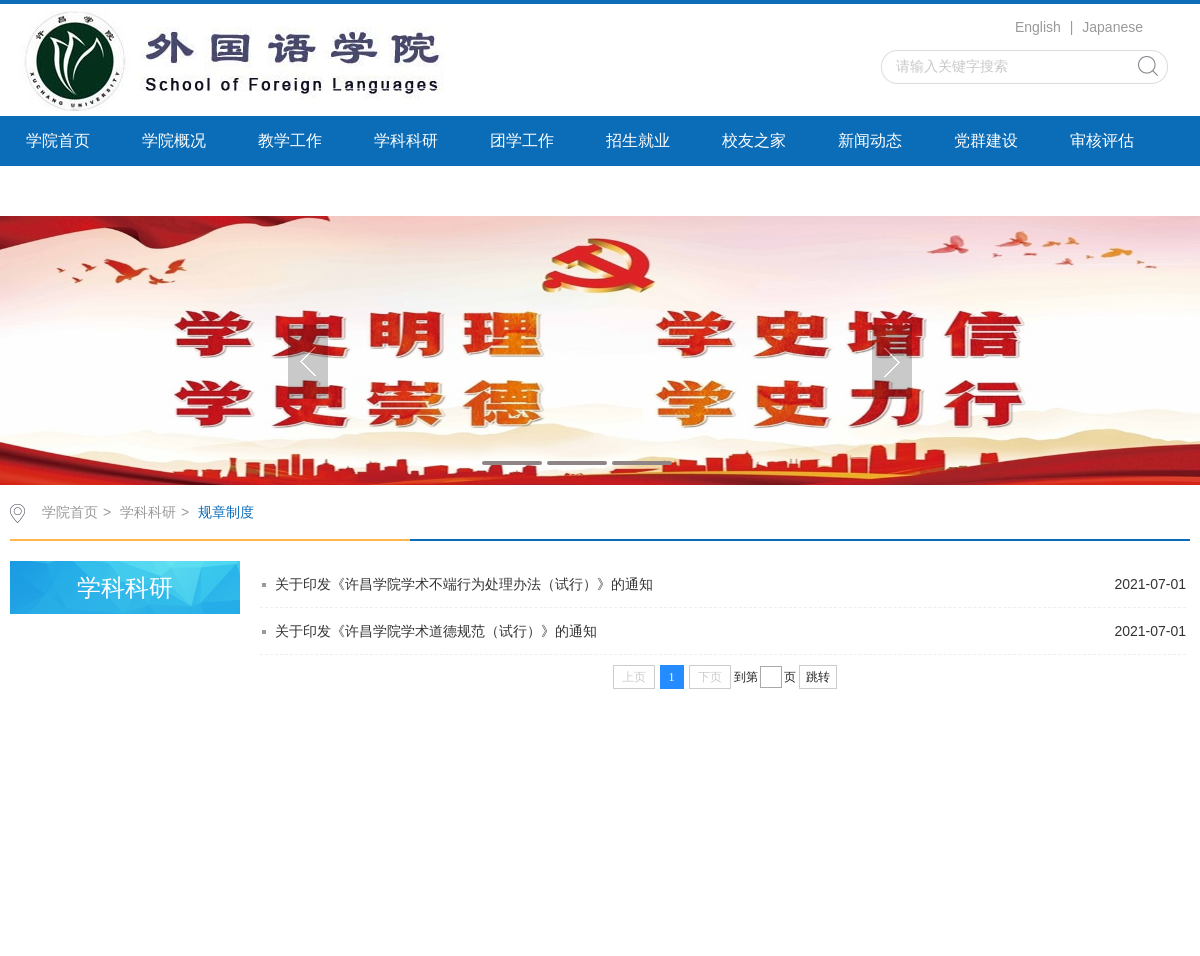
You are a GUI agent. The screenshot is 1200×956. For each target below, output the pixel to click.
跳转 (818, 677)
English (1038, 27)
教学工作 (290, 140)
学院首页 (58, 140)
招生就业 (638, 140)
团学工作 (522, 140)
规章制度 (226, 512)
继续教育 (58, 190)
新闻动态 (870, 140)
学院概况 (174, 140)
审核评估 (1102, 140)
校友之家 (754, 140)
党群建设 (986, 140)
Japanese (1112, 27)
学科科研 (406, 140)
